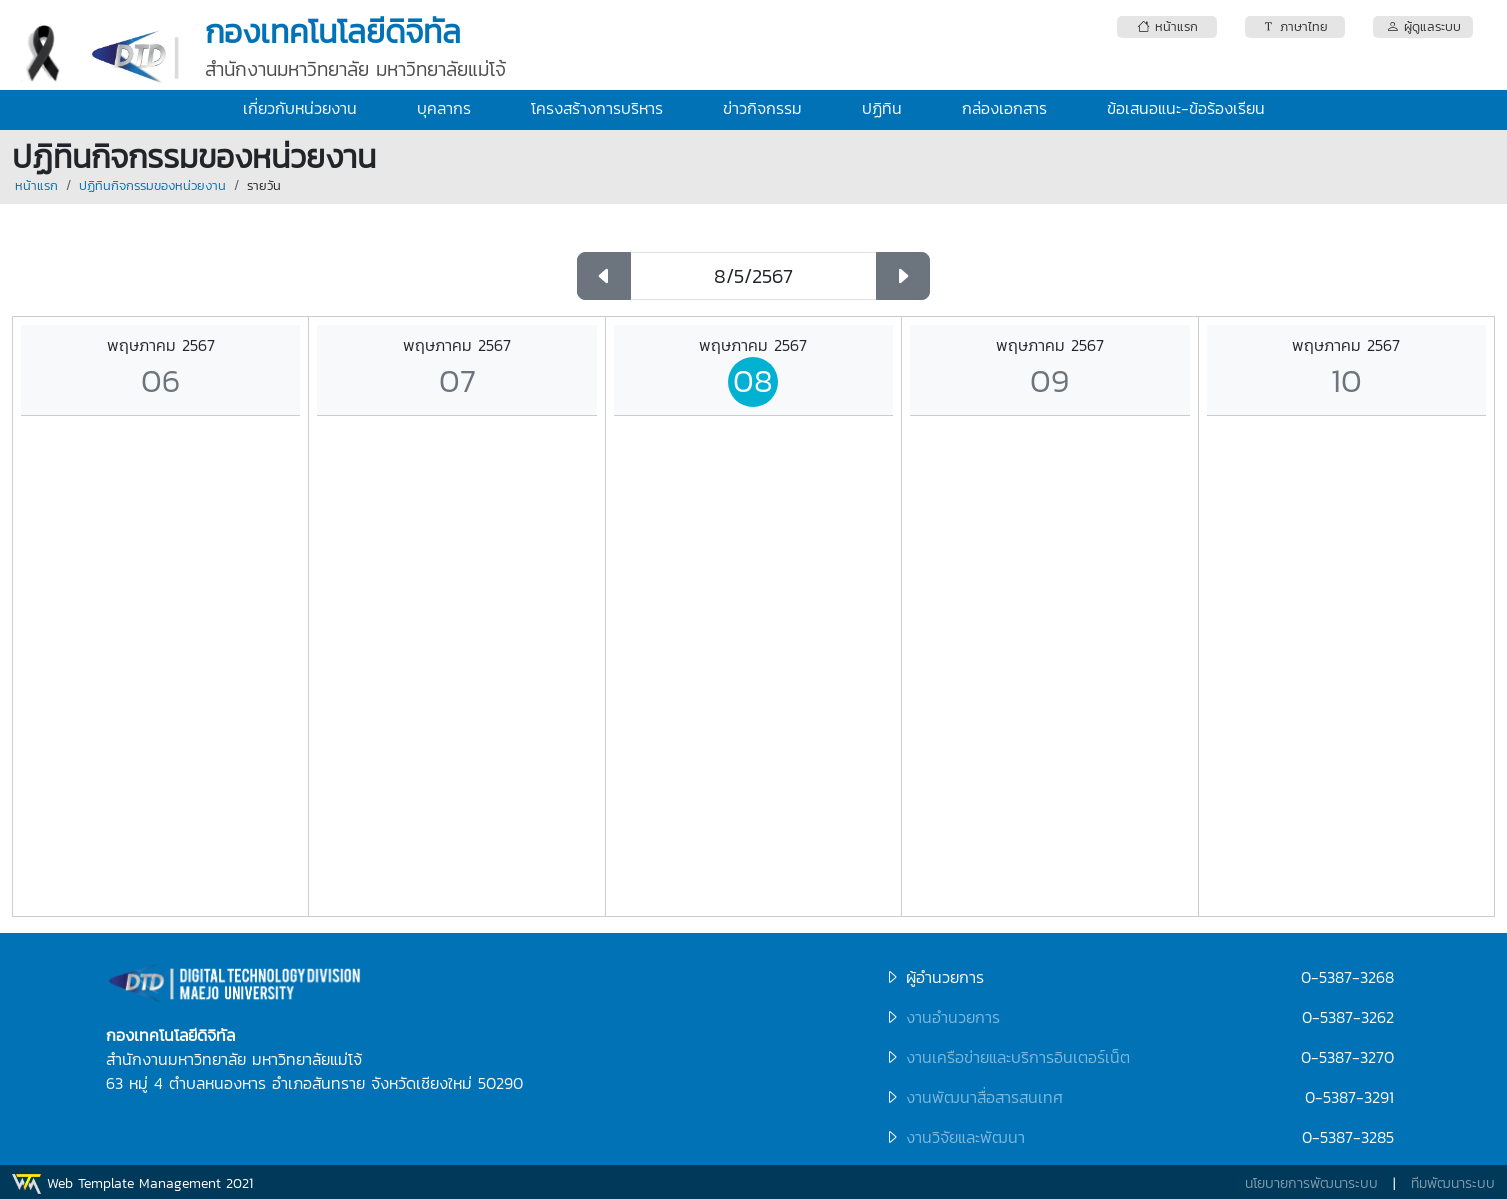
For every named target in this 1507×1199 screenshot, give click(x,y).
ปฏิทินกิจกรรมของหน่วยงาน (152, 185)
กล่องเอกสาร (1004, 108)
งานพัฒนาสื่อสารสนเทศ (984, 1097)
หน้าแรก (36, 185)
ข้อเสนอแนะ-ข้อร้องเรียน (1186, 108)
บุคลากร (444, 108)
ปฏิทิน (882, 108)
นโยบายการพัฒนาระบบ (1311, 1183)
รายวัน (264, 185)
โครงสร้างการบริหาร (597, 108)
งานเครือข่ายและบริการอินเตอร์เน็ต (1018, 1057)
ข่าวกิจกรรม (762, 108)
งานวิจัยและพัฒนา (965, 1137)
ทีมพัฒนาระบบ (1453, 1183)
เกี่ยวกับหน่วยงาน (300, 108)
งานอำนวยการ (953, 1017)
